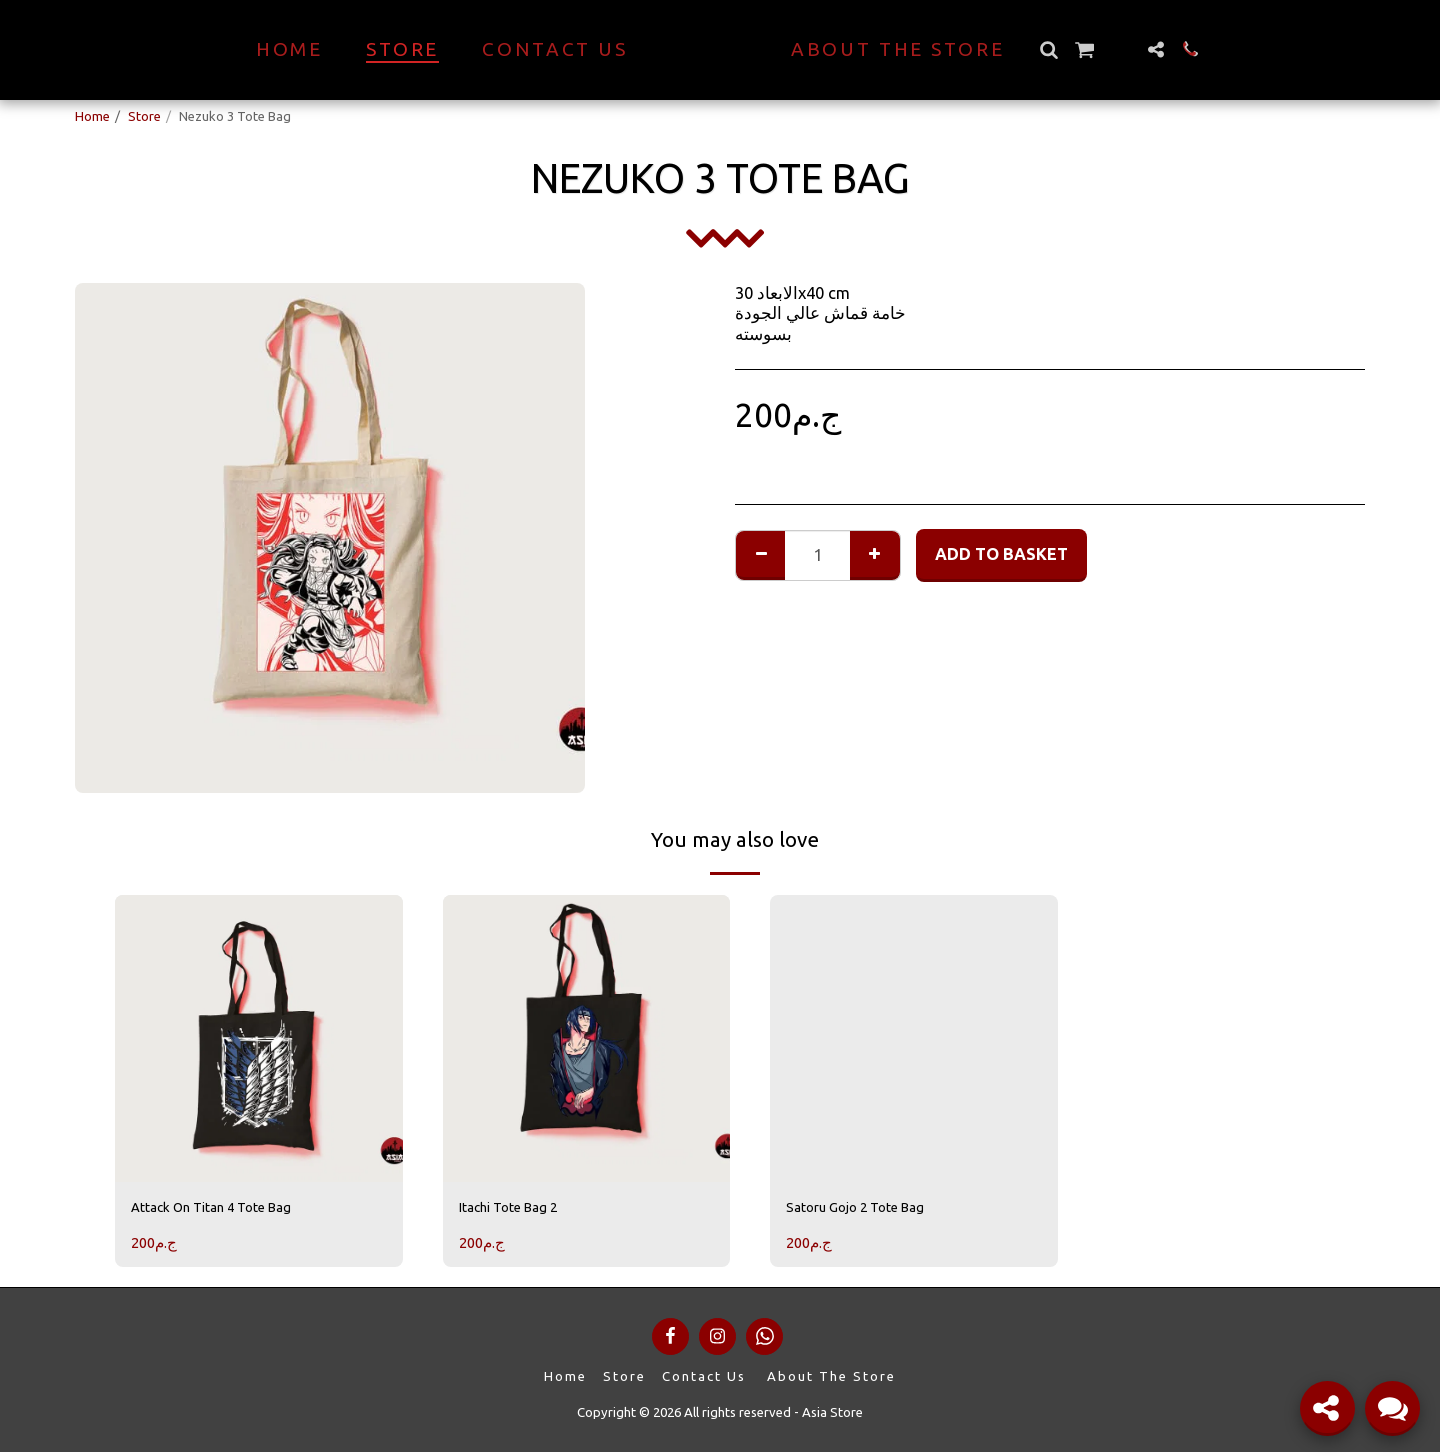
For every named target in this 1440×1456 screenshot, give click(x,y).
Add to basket (1001, 554)
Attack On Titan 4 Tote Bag (232, 1210)
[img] (259, 1039)
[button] (1083, 49)
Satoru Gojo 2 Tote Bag (872, 1210)
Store (144, 116)
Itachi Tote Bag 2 (521, 1210)
